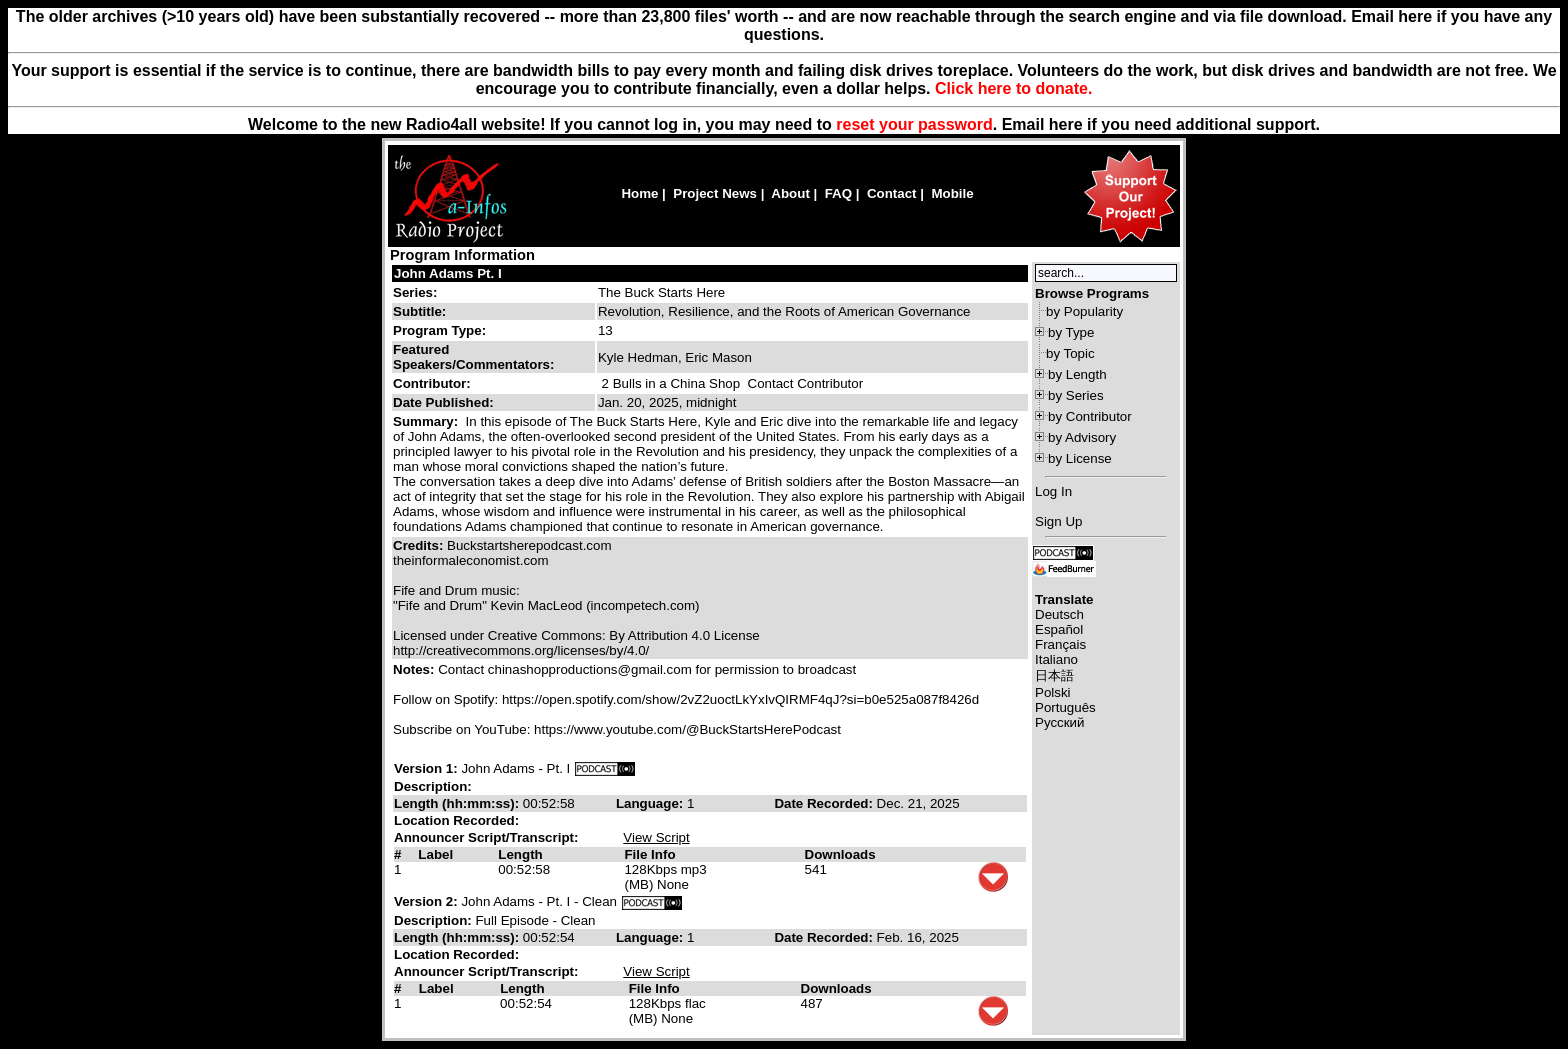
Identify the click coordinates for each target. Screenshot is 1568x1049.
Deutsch (1059, 614)
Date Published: (443, 402)
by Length (1077, 374)
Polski (1053, 692)
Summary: (427, 421)
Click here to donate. (1013, 88)
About (790, 193)
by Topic (1070, 353)
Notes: (415, 669)
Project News (715, 193)
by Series (1076, 395)
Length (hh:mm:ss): (458, 803)
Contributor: (432, 383)
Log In (1053, 491)
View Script (656, 837)
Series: (415, 292)
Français (1060, 644)
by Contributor (1090, 416)
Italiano (1056, 659)
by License (1080, 458)
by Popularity (1084, 311)
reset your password (914, 124)
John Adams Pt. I (448, 273)
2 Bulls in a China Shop (671, 383)
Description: (433, 786)
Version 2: (426, 901)
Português (1065, 707)
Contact (892, 193)
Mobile (952, 193)
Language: (651, 803)
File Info (649, 854)
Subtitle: (419, 311)
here (1066, 124)
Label (435, 854)
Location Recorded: (456, 820)
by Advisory (1082, 437)
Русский (1059, 722)
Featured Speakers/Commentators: (473, 357)
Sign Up (1058, 521)
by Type (1071, 332)
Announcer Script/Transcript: (486, 837)
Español (1059, 629)
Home (639, 193)
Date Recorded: (825, 803)
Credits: (420, 545)
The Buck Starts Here (661, 292)
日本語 (1054, 675)
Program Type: (439, 330)
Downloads (840, 854)
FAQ (838, 193)
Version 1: (426, 768)
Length (520, 854)
